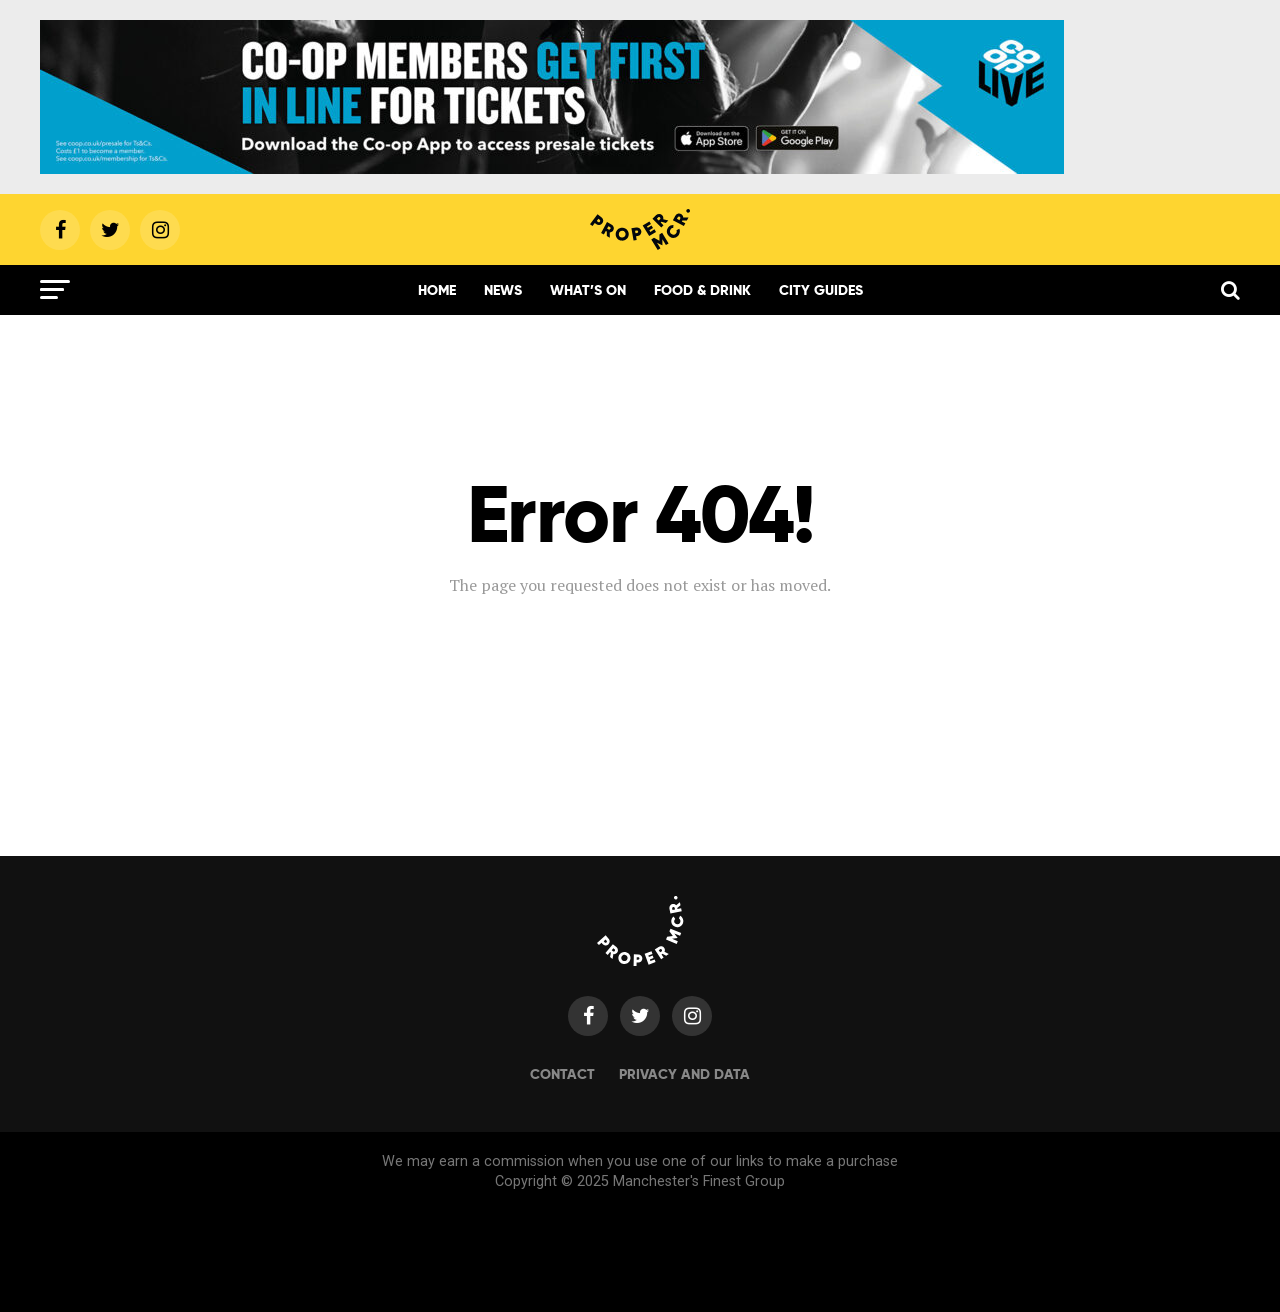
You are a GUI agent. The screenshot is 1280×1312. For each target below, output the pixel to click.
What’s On (588, 290)
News (503, 290)
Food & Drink (702, 290)
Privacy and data (684, 1074)
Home (437, 290)
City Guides (821, 290)
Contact (562, 1074)
